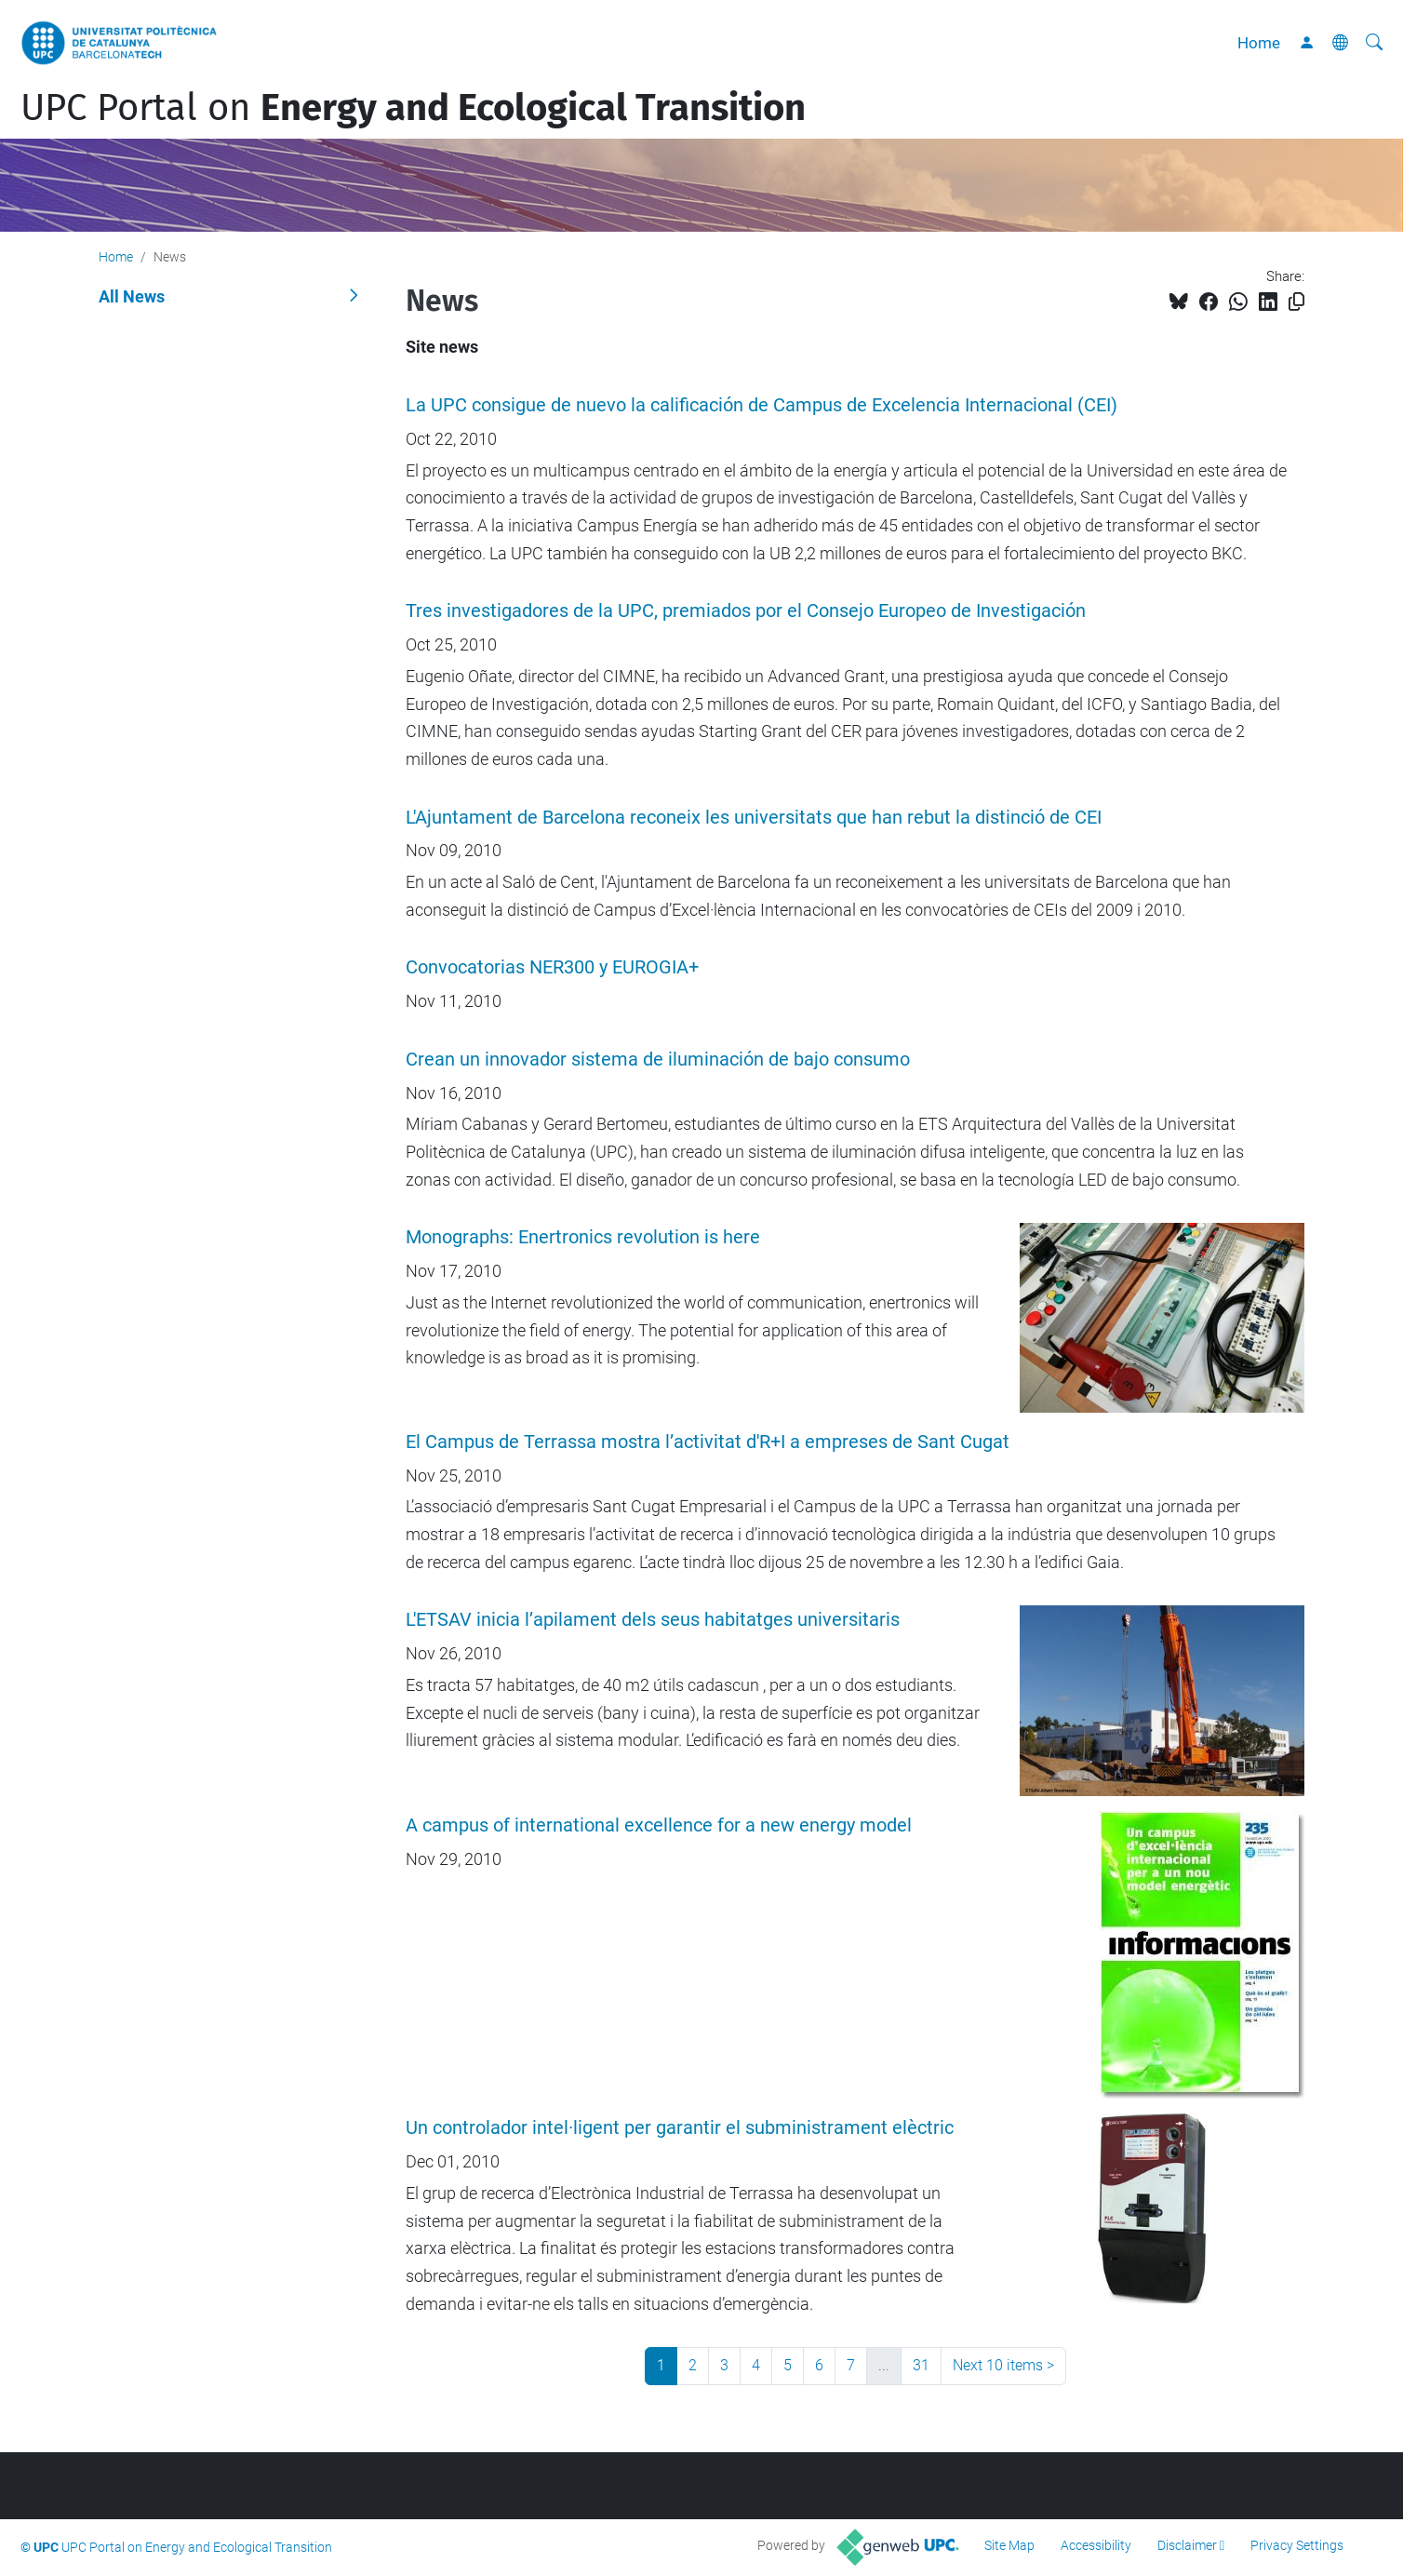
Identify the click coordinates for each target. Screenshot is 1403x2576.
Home (1258, 43)
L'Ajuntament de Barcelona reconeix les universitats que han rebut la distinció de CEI (754, 817)
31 (921, 2365)
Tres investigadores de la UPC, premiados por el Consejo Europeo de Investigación (746, 611)
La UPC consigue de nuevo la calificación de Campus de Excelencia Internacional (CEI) (761, 405)
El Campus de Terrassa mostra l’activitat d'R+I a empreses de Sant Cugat (707, 1442)
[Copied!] (1296, 302)
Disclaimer (1187, 2545)
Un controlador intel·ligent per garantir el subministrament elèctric (680, 2128)
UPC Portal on (413, 108)
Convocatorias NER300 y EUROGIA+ (552, 967)
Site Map (1009, 2545)
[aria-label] (1374, 43)
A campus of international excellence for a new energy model (659, 1825)
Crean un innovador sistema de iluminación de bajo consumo (658, 1059)
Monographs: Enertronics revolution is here (583, 1237)
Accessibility (1096, 2545)
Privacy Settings (1296, 2545)
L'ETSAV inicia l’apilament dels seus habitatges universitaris (653, 1619)
